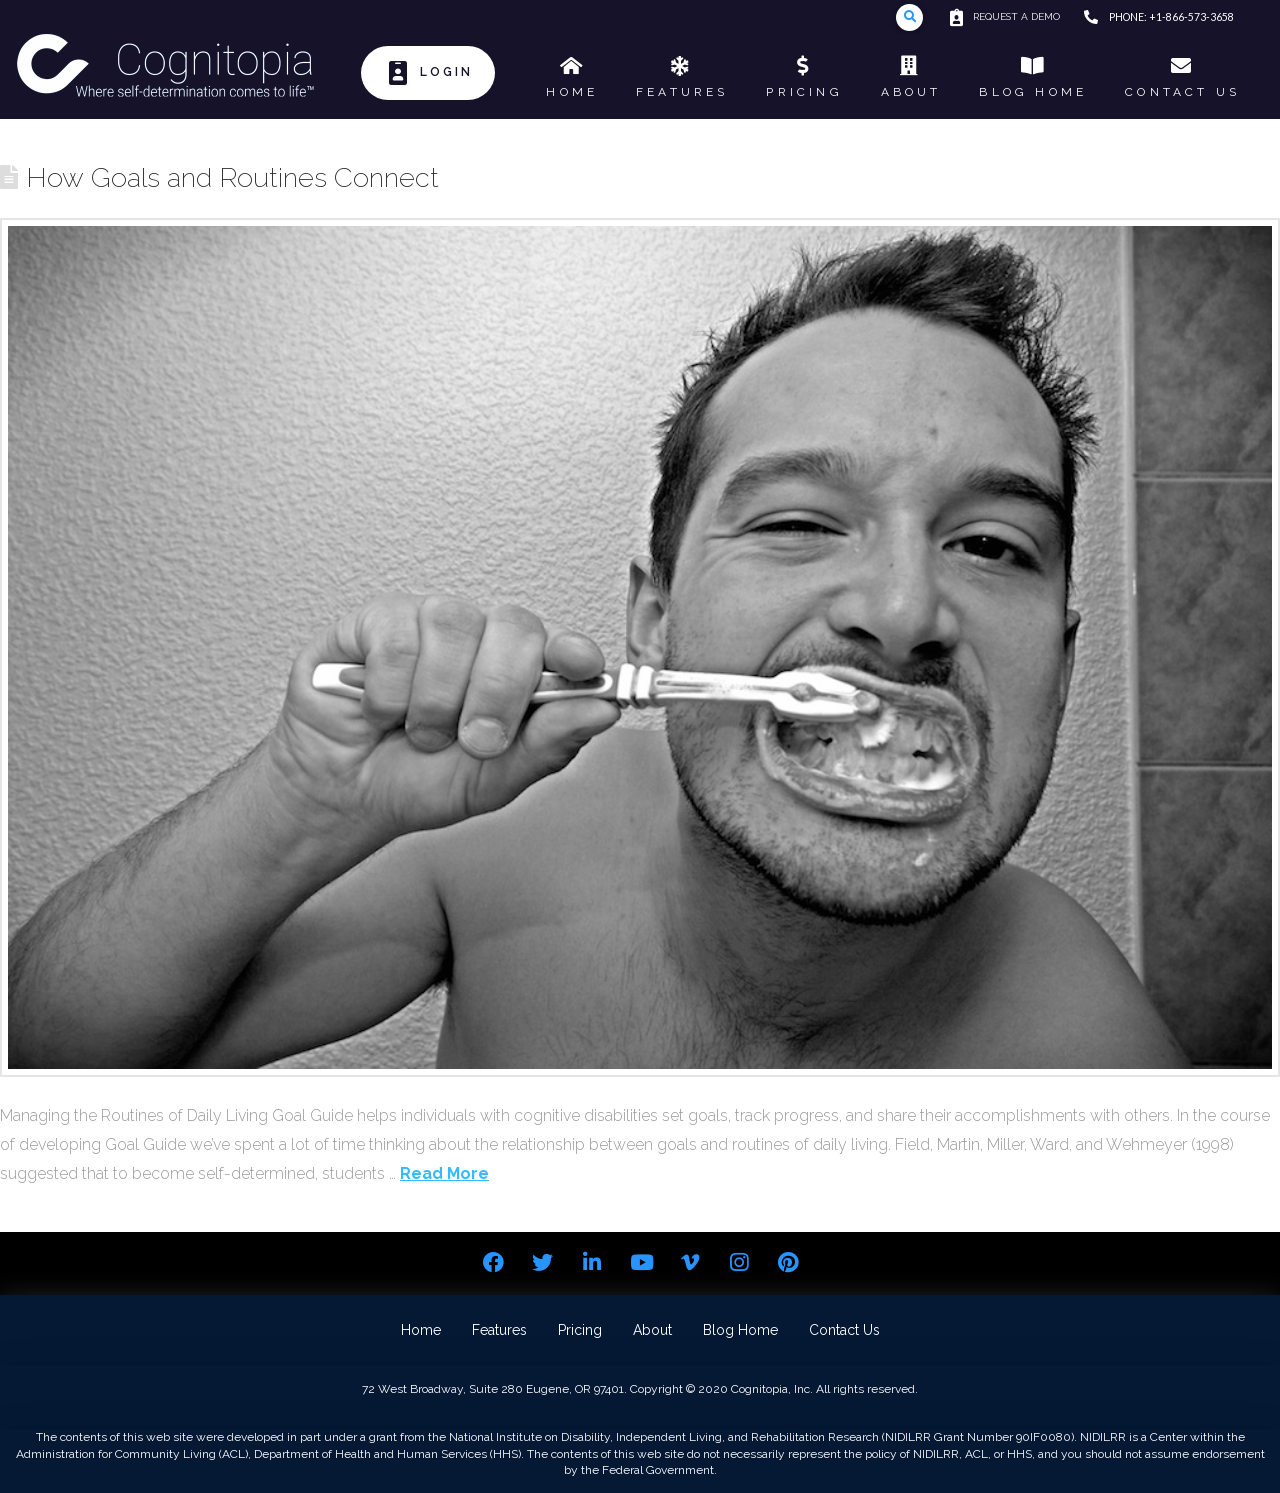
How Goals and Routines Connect (232, 177)
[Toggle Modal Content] (909, 17)
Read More (444, 1173)
